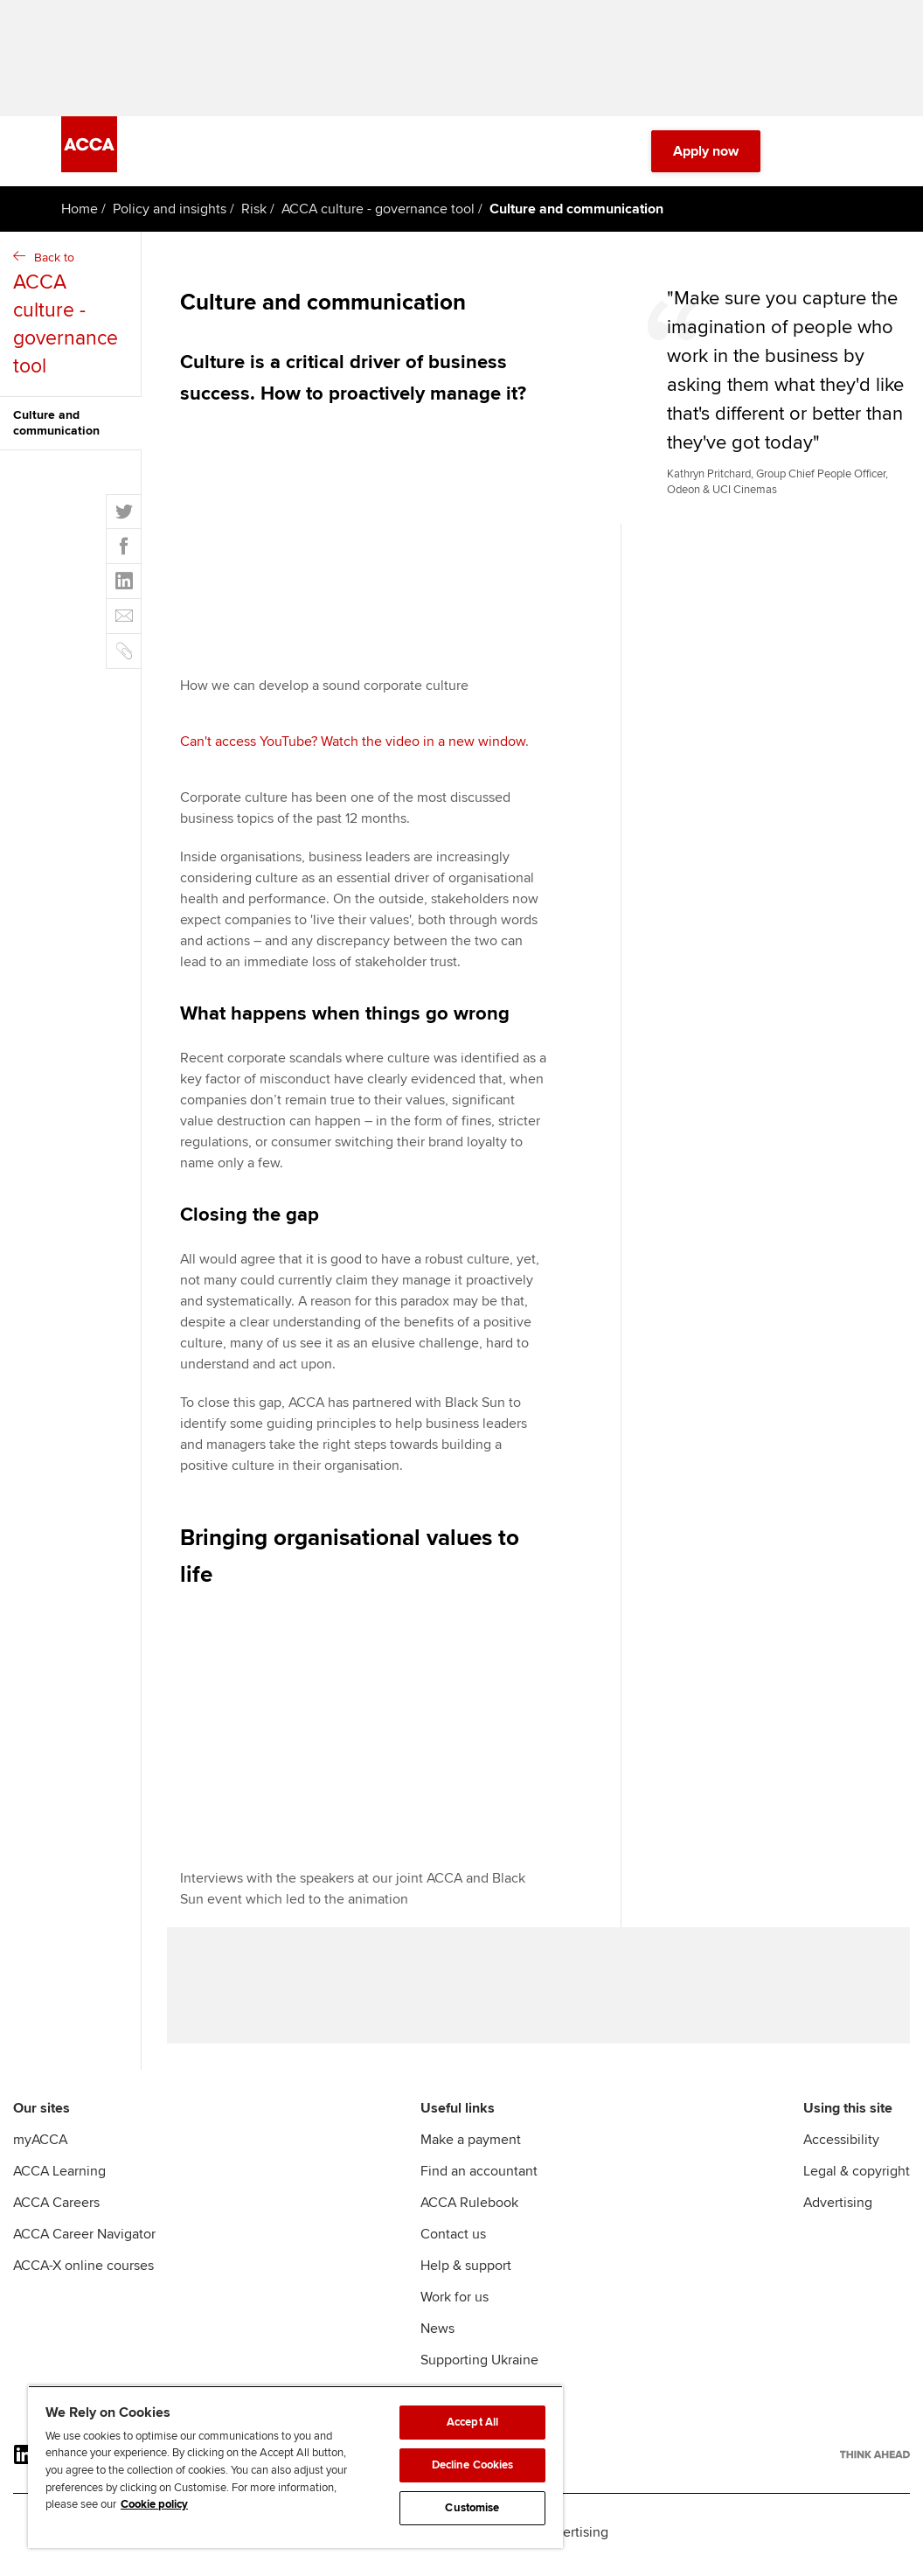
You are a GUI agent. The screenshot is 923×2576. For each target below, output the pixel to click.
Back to (72, 321)
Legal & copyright (856, 2182)
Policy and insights (169, 215)
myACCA (40, 2151)
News (437, 2340)
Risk (254, 215)
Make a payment (470, 2151)
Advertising (837, 2214)
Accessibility (841, 2151)
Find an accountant (479, 2182)
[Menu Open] (851, 157)
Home (79, 215)
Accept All (472, 2422)
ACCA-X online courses (83, 2277)
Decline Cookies (473, 2465)
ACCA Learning (59, 2182)
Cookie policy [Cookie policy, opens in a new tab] (154, 2504)
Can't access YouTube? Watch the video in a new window (352, 747)
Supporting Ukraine (479, 2371)
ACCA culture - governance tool (378, 215)
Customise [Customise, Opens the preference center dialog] (472, 2508)
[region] (295, 2466)
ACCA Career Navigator (84, 2245)
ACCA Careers (56, 2214)
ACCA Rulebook (469, 2214)
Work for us (454, 2308)
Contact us (453, 2245)
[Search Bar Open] (802, 157)
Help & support (465, 2277)
